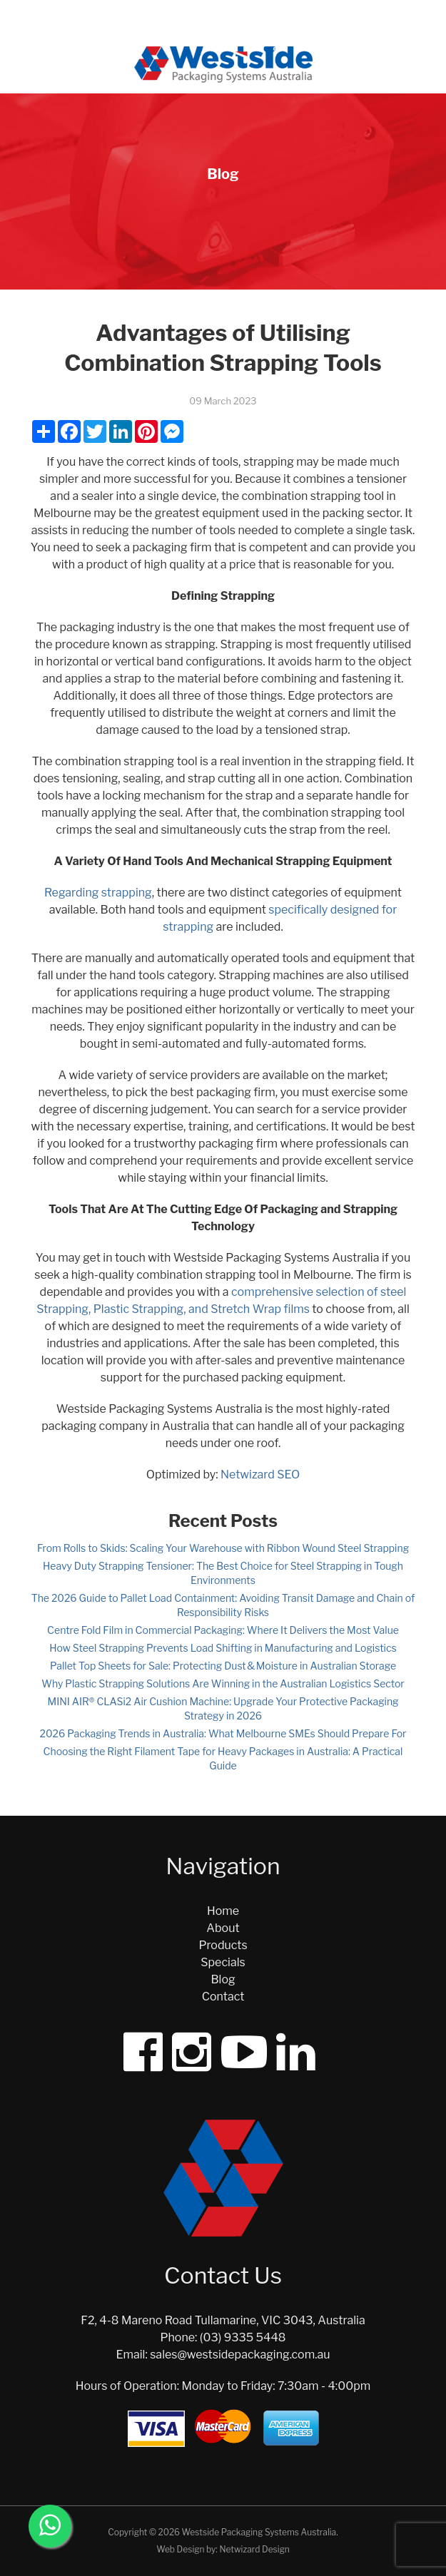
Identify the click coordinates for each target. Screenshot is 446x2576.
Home (223, 1911)
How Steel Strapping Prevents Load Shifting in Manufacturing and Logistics (222, 1648)
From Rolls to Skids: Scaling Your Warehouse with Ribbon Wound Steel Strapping (223, 1548)
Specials (223, 1962)
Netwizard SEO (260, 1474)
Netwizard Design (254, 2549)
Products (222, 1945)
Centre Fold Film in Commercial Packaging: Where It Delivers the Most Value (223, 1630)
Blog (223, 1979)
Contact (223, 1996)
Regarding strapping (98, 892)
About (222, 1928)
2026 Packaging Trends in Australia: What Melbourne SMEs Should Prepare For (223, 1733)
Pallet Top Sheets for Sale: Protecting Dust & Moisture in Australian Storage (223, 1666)
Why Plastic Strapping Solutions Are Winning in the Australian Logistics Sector (222, 1683)
